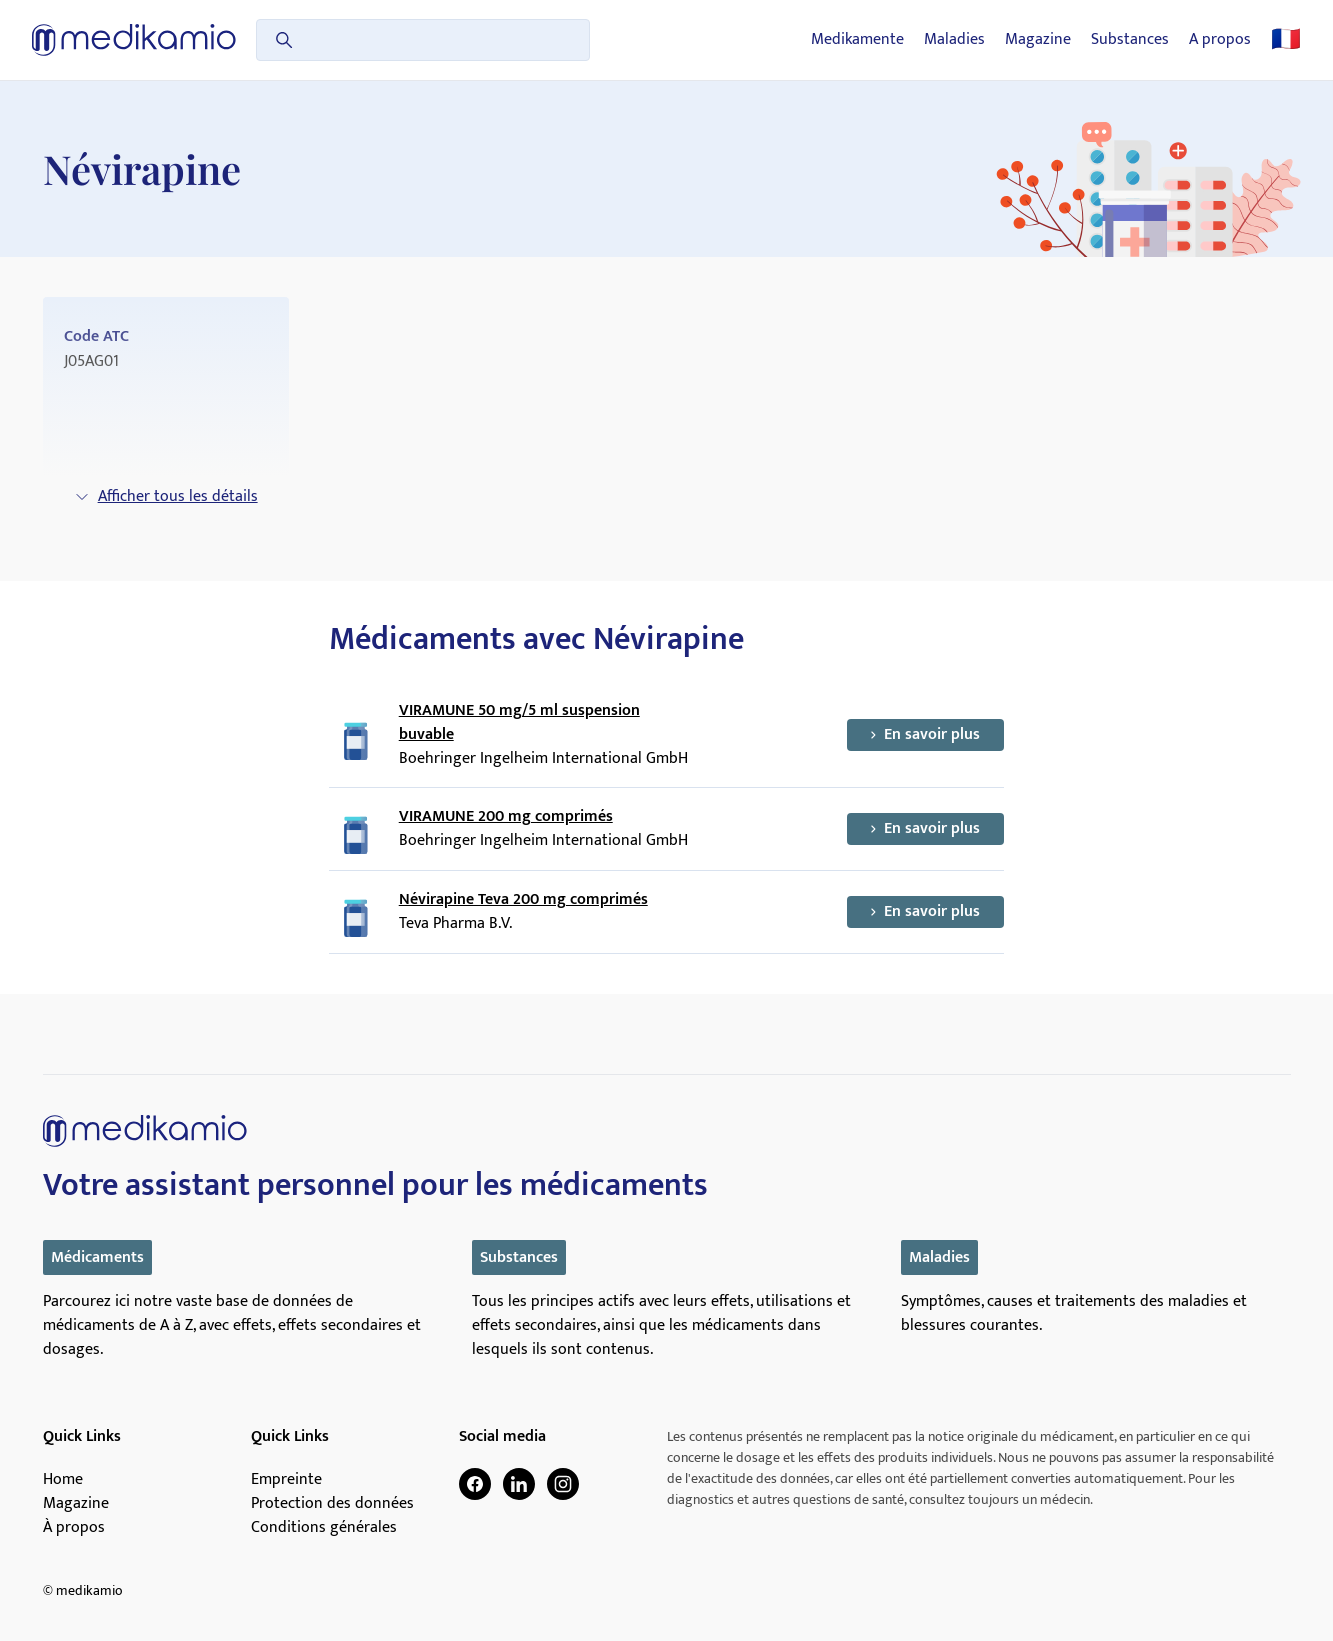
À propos (74, 1528)
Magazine (1038, 40)
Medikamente (857, 40)
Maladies (954, 40)
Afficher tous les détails (166, 496)
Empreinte (286, 1480)
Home (63, 1480)
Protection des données (332, 1504)
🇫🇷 (1286, 40)
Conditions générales (324, 1528)
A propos (1220, 40)
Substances (1130, 40)
